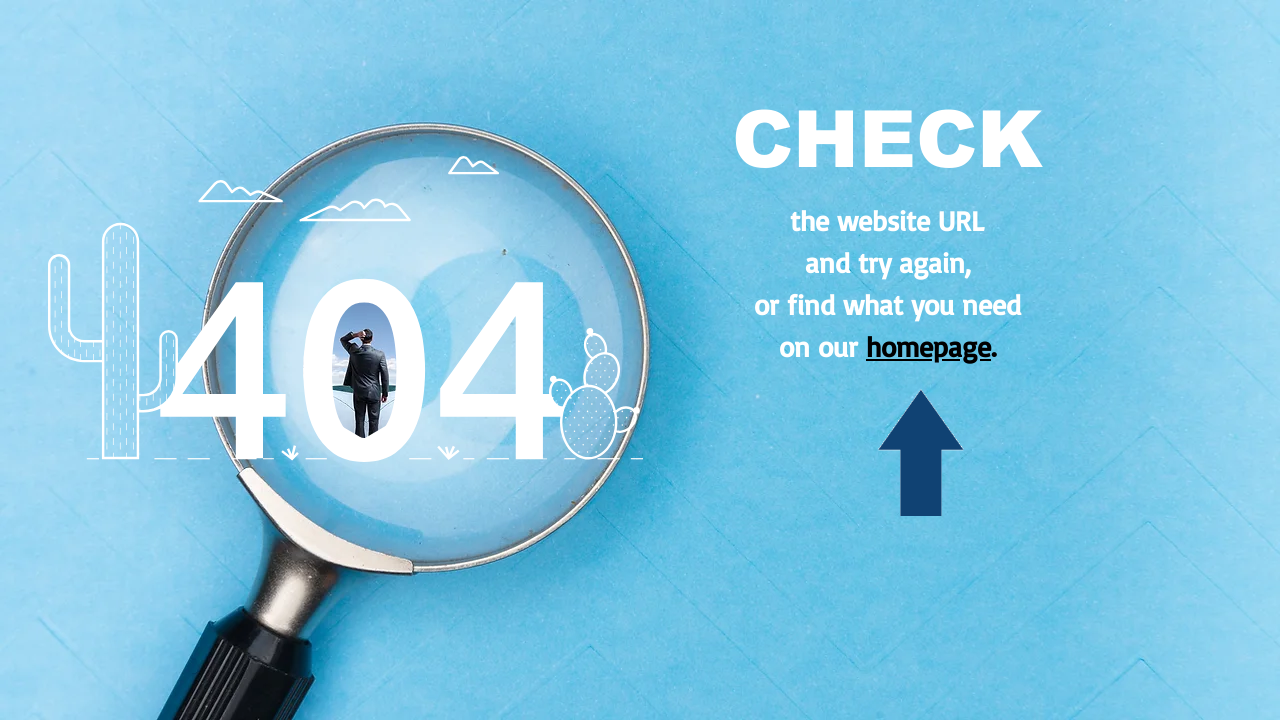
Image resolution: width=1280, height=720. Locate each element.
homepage (928, 346)
